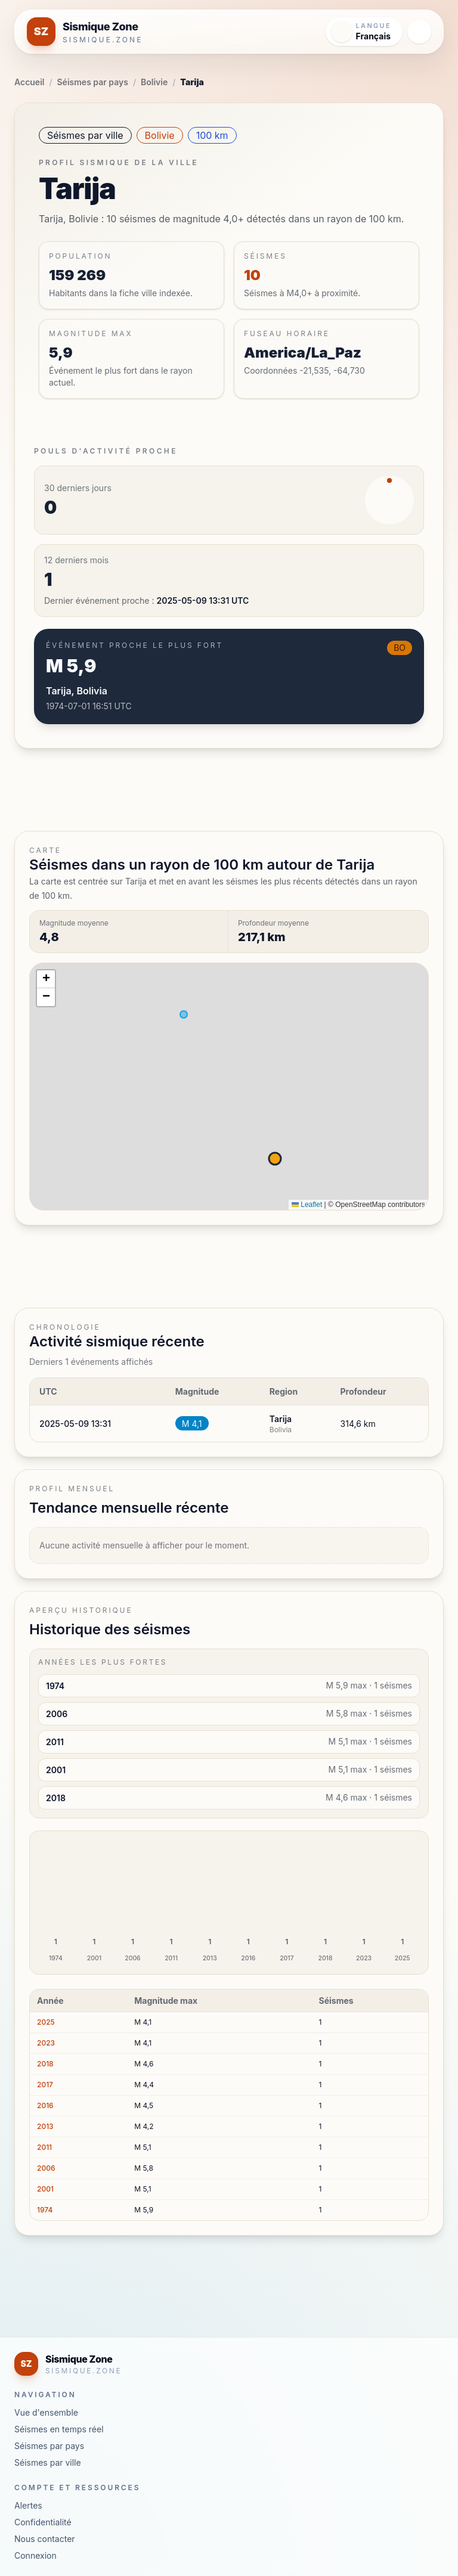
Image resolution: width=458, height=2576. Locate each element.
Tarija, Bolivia (76, 691)
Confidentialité (43, 2522)
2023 (46, 2042)
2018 (45, 2063)
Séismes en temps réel (59, 2429)
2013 (45, 2126)
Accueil (29, 82)
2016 (45, 2105)
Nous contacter (44, 2539)
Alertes (28, 2505)
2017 (45, 2084)
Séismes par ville (85, 135)
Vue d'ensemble (46, 2412)
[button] (46, 979)
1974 (44, 2209)
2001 (45, 2188)
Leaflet (307, 1204)
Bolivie (154, 82)
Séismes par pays (92, 82)
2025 (46, 2022)
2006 (46, 2168)
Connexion (35, 2555)
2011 (44, 2147)
